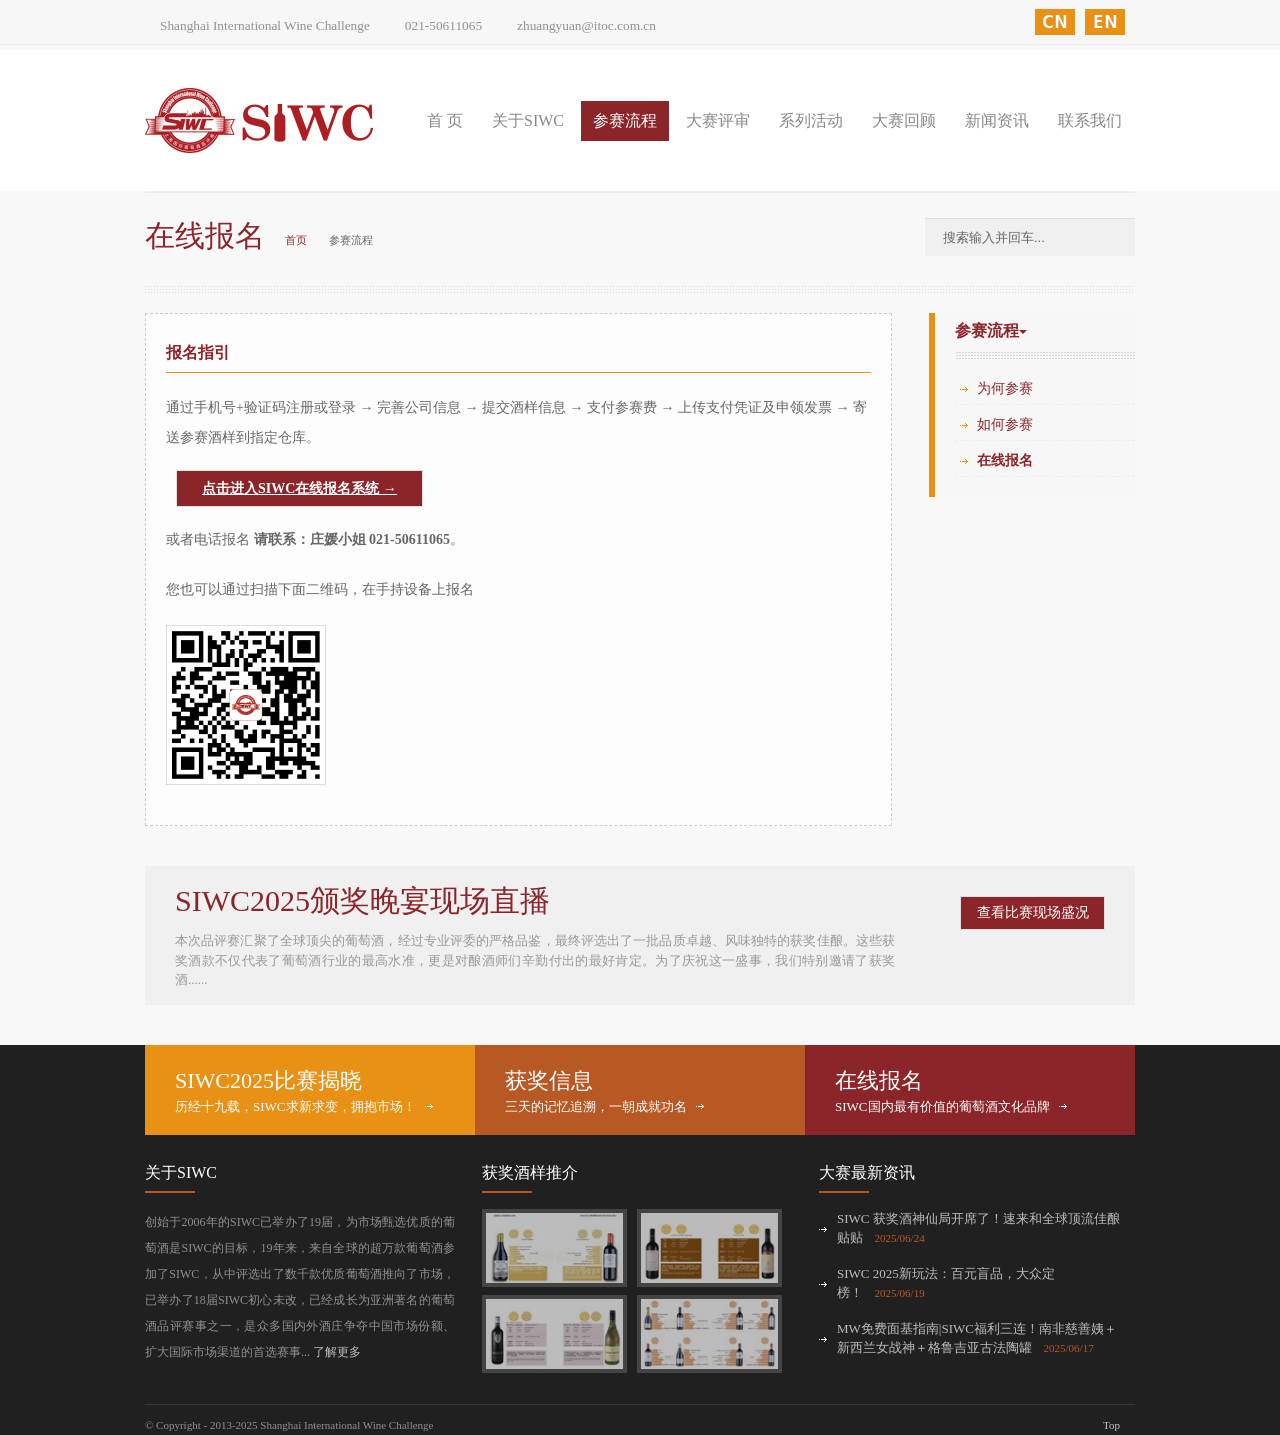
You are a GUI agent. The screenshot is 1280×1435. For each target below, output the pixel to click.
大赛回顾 (904, 120)
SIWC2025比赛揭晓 (268, 1080)
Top (1111, 1425)
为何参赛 (1005, 388)
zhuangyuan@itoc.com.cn (586, 25)
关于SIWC (528, 120)
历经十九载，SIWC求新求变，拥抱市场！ (295, 1106)
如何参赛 (1005, 424)
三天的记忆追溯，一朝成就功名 (596, 1106)
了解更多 (337, 1352)
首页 (296, 240)
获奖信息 (549, 1080)
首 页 (445, 120)
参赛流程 (625, 120)
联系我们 (1090, 120)
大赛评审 (718, 120)
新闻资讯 (997, 120)
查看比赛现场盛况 (1033, 912)
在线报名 (1005, 460)
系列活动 (811, 120)
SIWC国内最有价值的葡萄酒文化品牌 (942, 1106)
